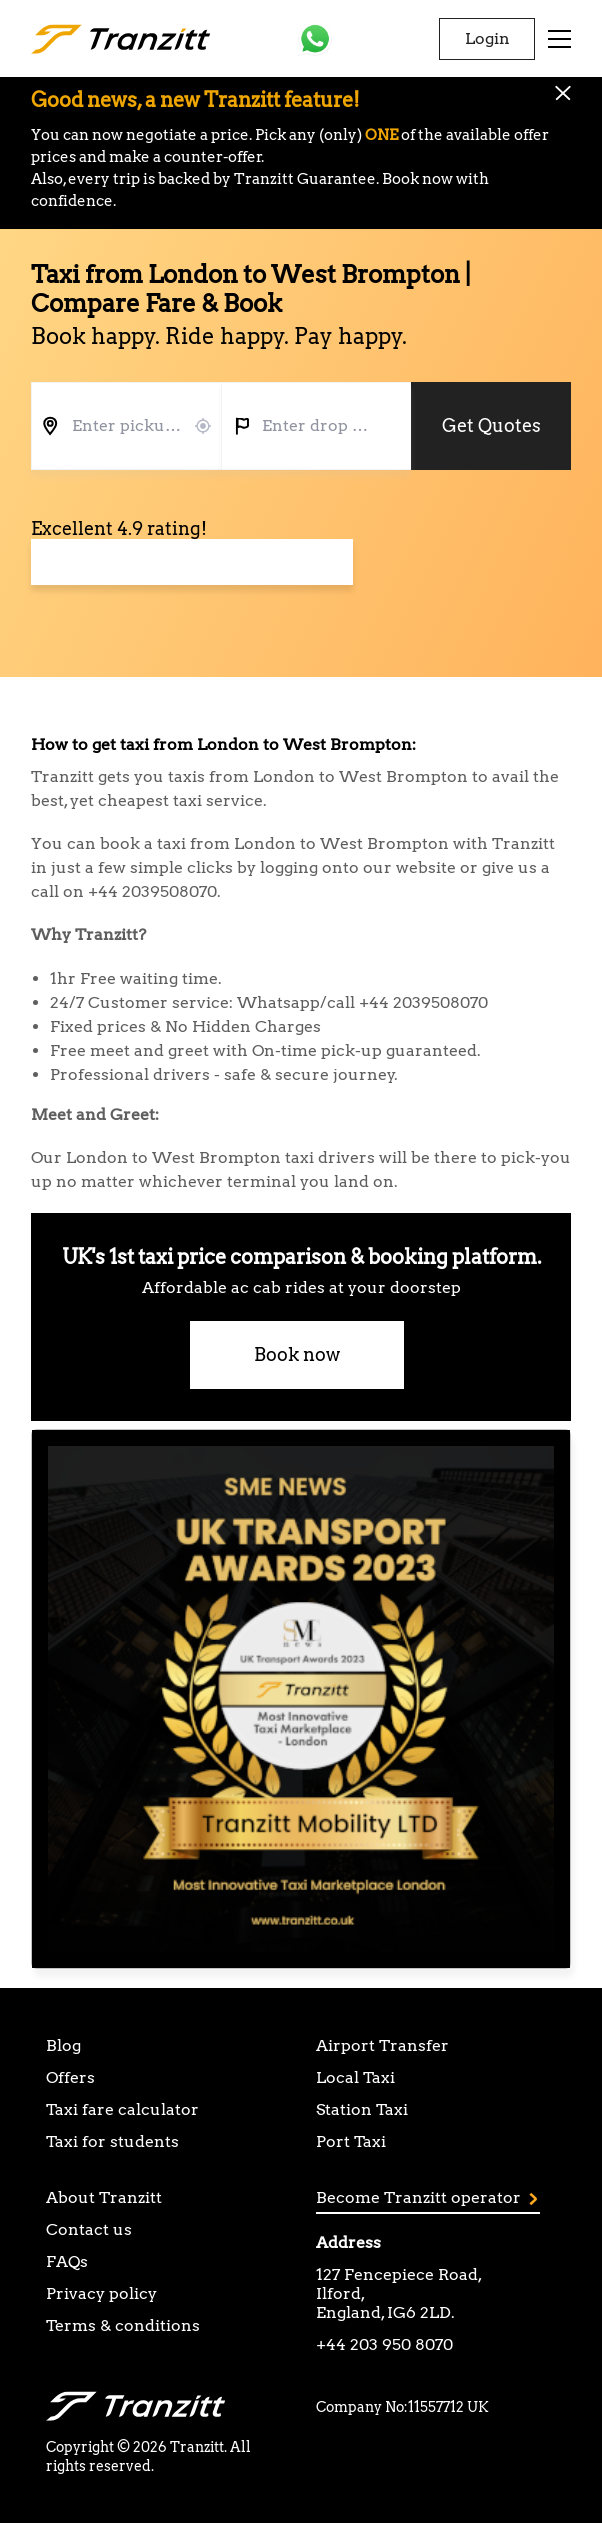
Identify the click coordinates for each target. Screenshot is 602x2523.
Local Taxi (355, 2077)
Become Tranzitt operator (426, 2197)
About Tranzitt (104, 2197)
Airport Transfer (382, 2045)
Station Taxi (362, 2109)
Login (487, 38)
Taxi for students (112, 2141)
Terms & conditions (123, 2325)
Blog (63, 2045)
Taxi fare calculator (122, 2109)
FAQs (67, 2261)
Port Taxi (351, 2141)
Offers (70, 2077)
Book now (297, 1354)
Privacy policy (101, 2293)
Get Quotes (491, 425)
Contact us (89, 2229)
